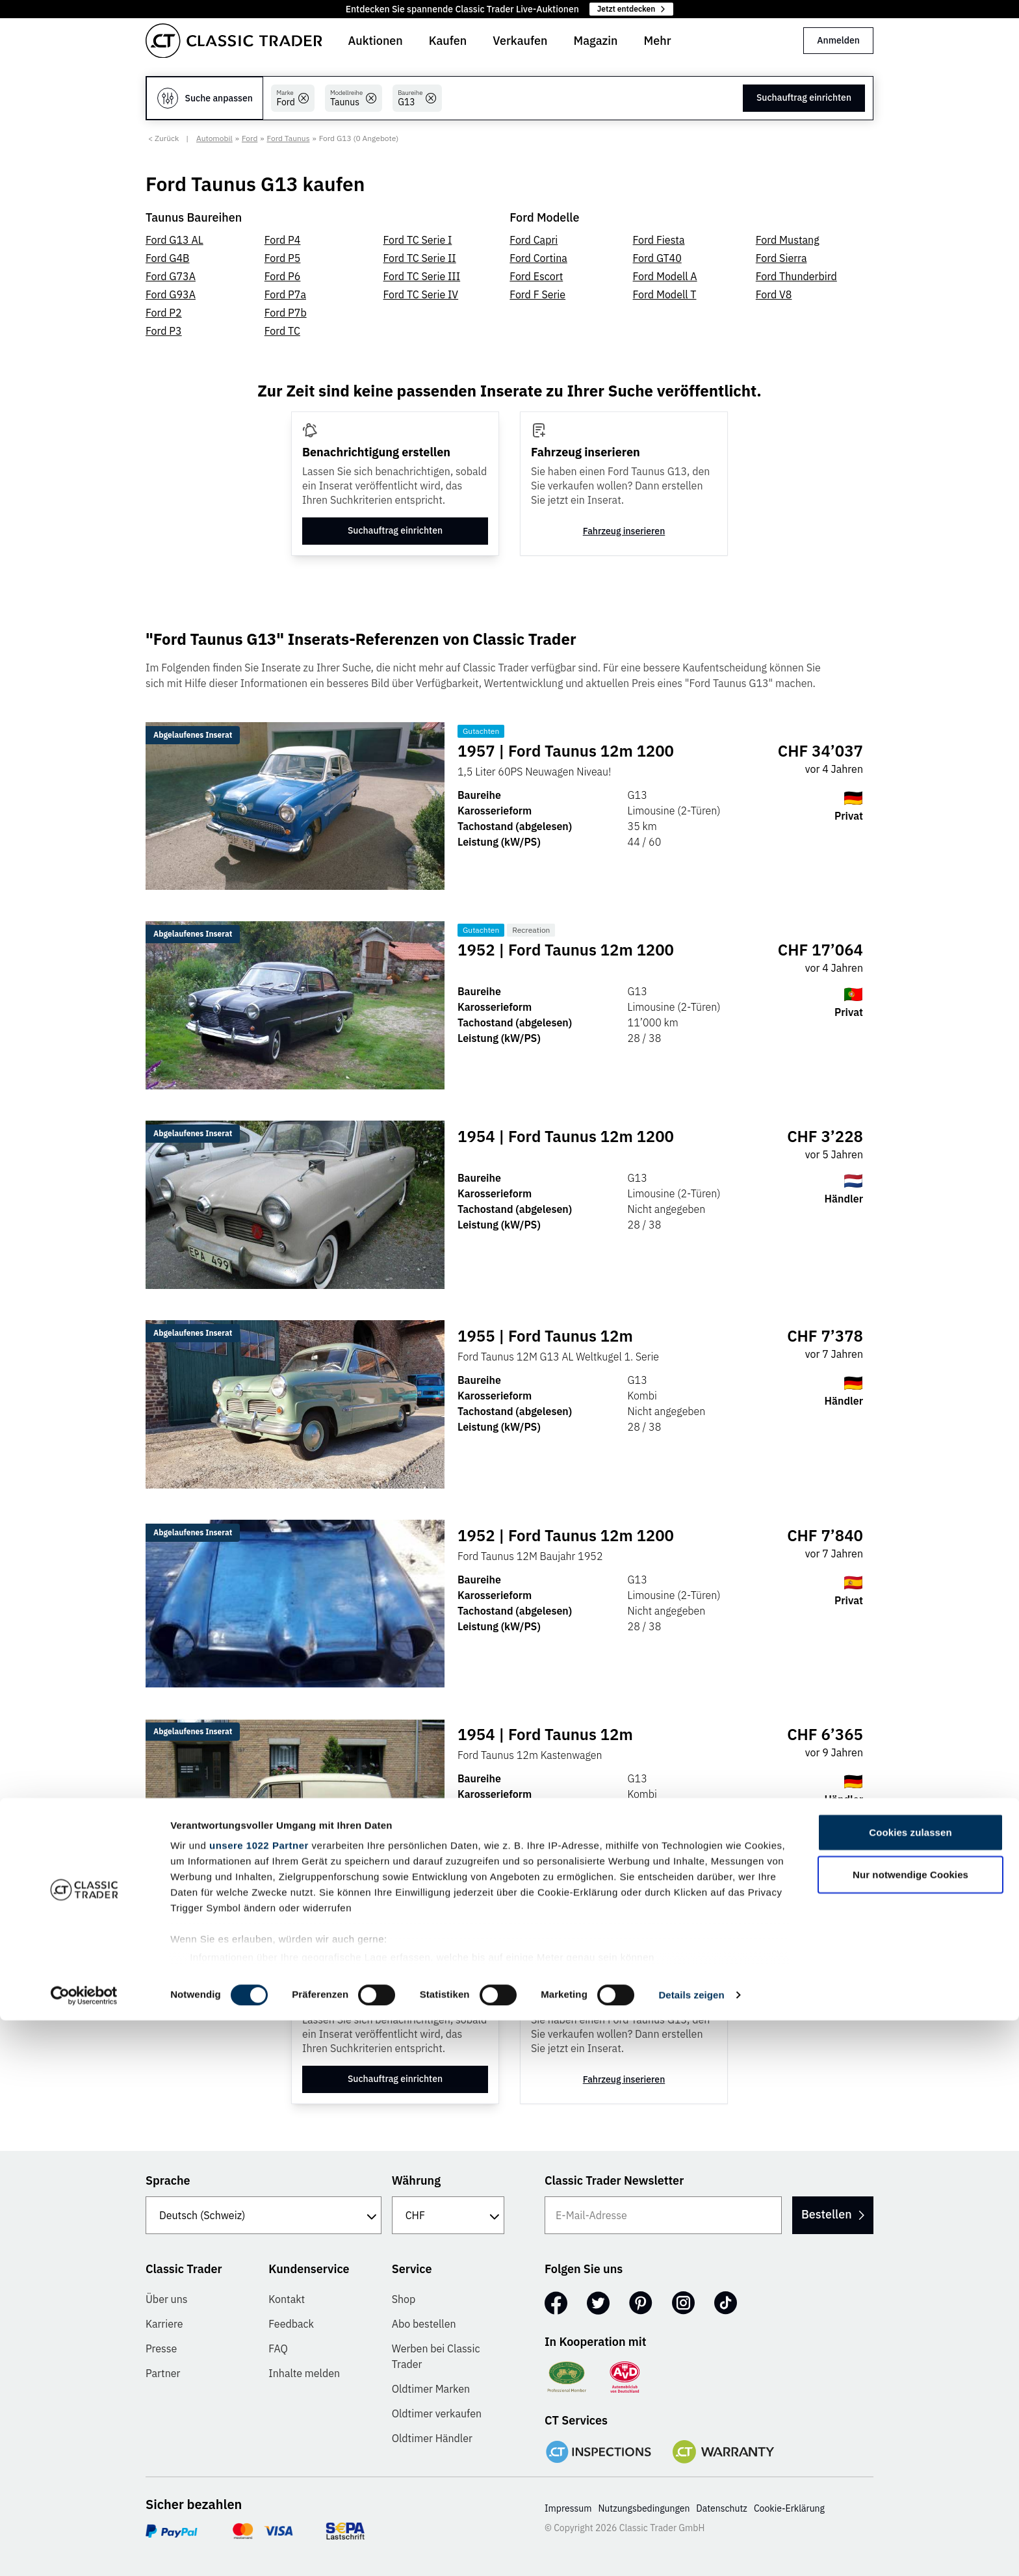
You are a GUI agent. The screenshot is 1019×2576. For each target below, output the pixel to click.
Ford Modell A (665, 276)
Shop (404, 2299)
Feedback (291, 2323)
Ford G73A (171, 276)
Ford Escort (536, 276)
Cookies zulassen (910, 2387)
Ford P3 (164, 330)
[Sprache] (263, 2215)
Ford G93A (171, 294)
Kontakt (286, 2299)
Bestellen (820, 2214)
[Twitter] (598, 2303)
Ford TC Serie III (422, 276)
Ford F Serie (537, 294)
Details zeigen (691, 2550)
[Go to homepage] (234, 40)
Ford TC (282, 330)
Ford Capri (534, 239)
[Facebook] (556, 2303)
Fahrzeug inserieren (624, 531)
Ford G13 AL (174, 239)
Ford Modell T (665, 294)
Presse (161, 2348)
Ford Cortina (538, 258)
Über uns (167, 2299)
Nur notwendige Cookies (910, 2430)
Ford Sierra (781, 258)
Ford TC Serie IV (421, 294)
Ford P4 (282, 239)
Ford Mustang (787, 239)
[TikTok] (725, 2303)
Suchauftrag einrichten (803, 97)
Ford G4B (168, 258)
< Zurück (163, 138)
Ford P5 (282, 258)
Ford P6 (282, 276)
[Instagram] (683, 2303)
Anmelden (838, 40)
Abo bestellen (424, 2323)
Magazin (595, 40)
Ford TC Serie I (417, 239)
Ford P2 (164, 312)
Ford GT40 (657, 258)
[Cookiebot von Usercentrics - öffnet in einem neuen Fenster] (84, 2550)
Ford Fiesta (659, 239)
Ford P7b (285, 312)
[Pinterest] (640, 2303)
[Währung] (448, 2215)
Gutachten (483, 731)
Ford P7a (285, 294)
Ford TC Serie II (419, 258)
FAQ (278, 2348)
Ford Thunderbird (796, 276)
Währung (416, 2180)
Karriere (164, 2323)
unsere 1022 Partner (259, 2400)
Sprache (168, 2180)
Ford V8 (774, 294)
